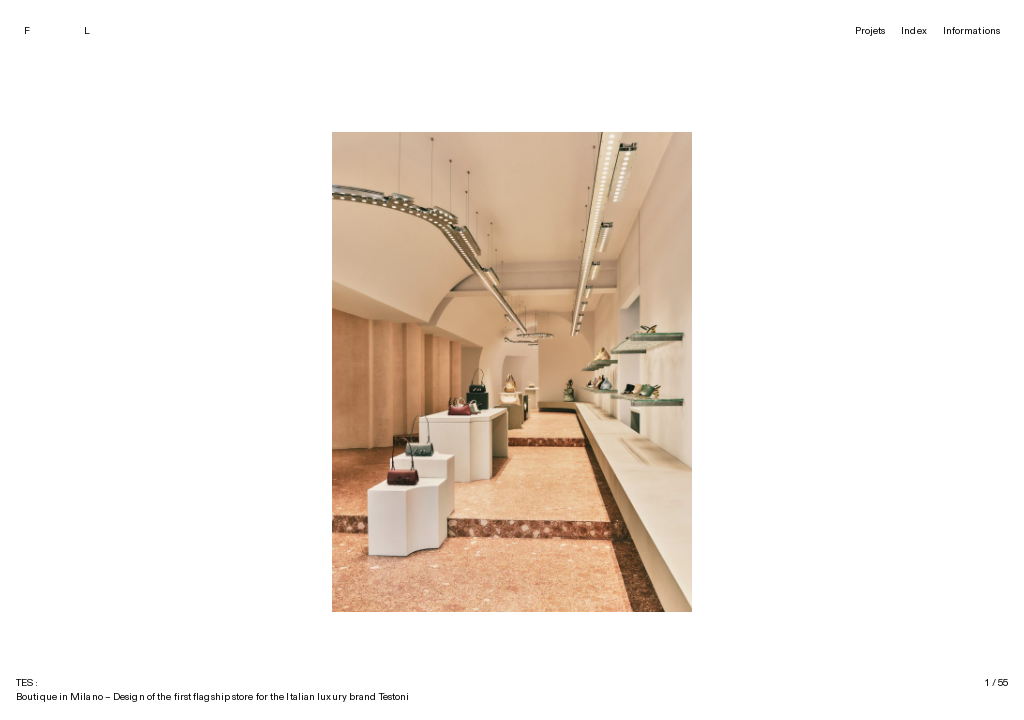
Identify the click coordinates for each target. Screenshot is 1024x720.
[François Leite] (69, 31)
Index (914, 31)
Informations (971, 31)
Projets (870, 31)
